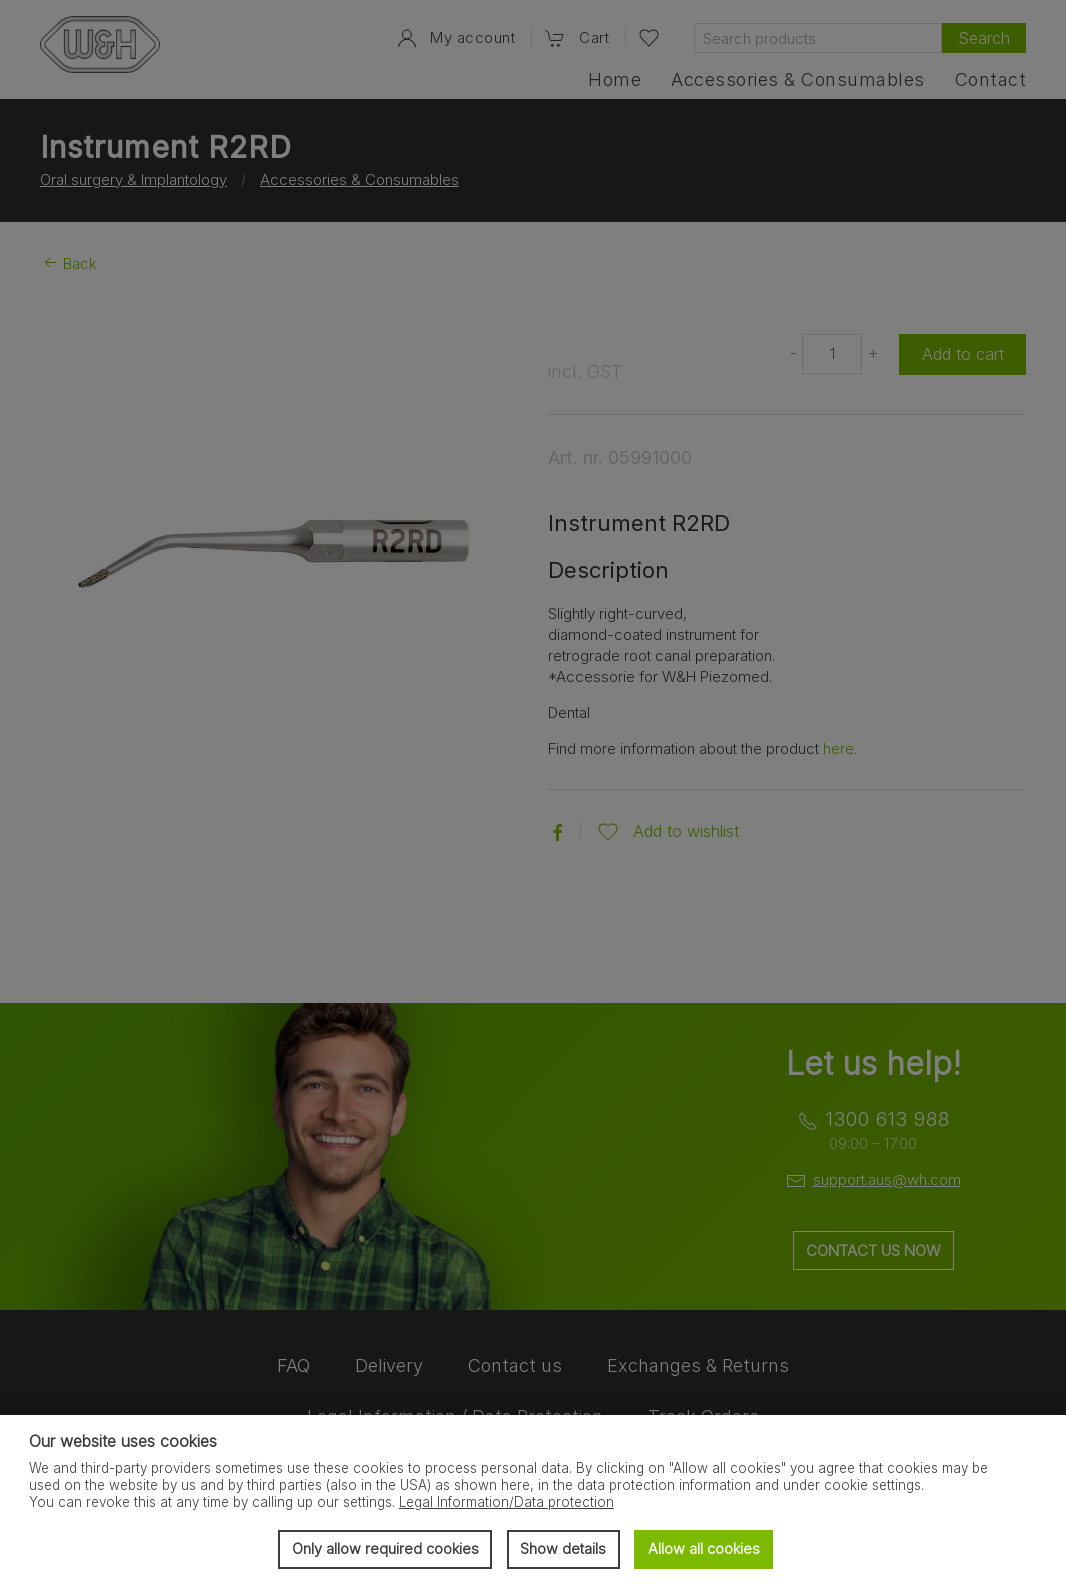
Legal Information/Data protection (506, 1502)
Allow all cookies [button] (704, 1548)
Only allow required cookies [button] (385, 1548)
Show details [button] (563, 1548)
